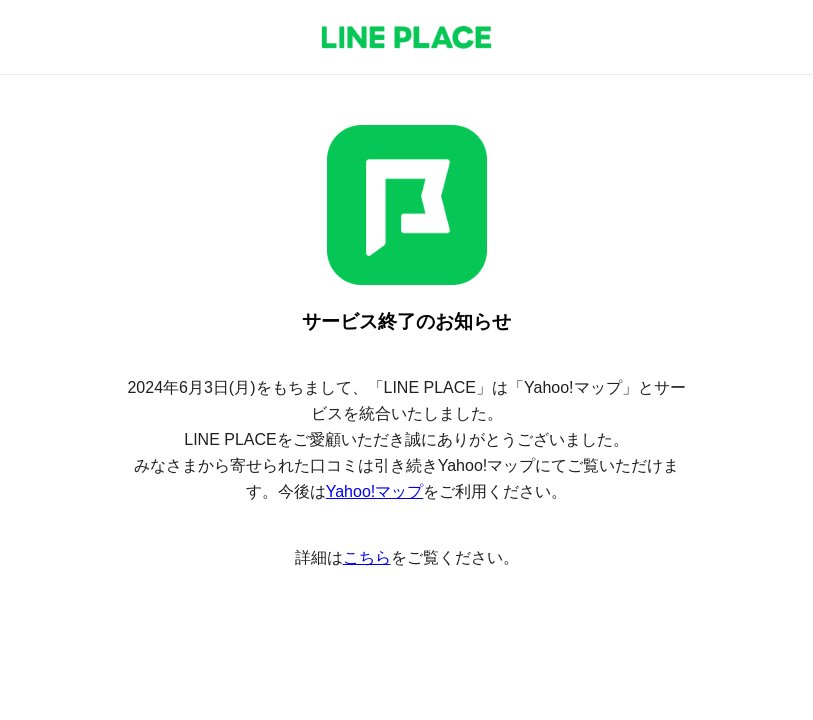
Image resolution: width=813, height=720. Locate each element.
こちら (367, 557)
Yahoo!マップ (375, 491)
